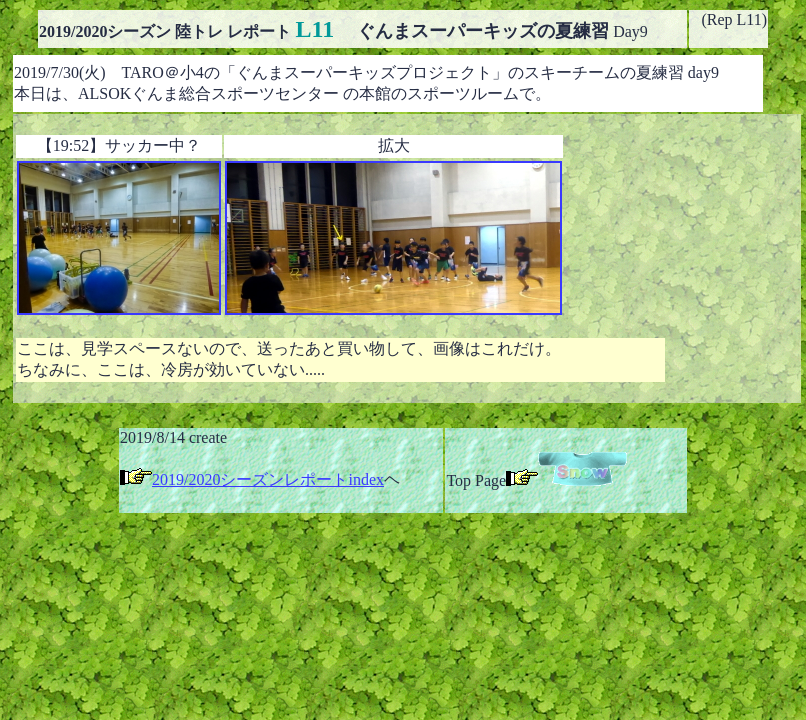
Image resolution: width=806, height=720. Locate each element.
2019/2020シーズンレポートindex (268, 479)
